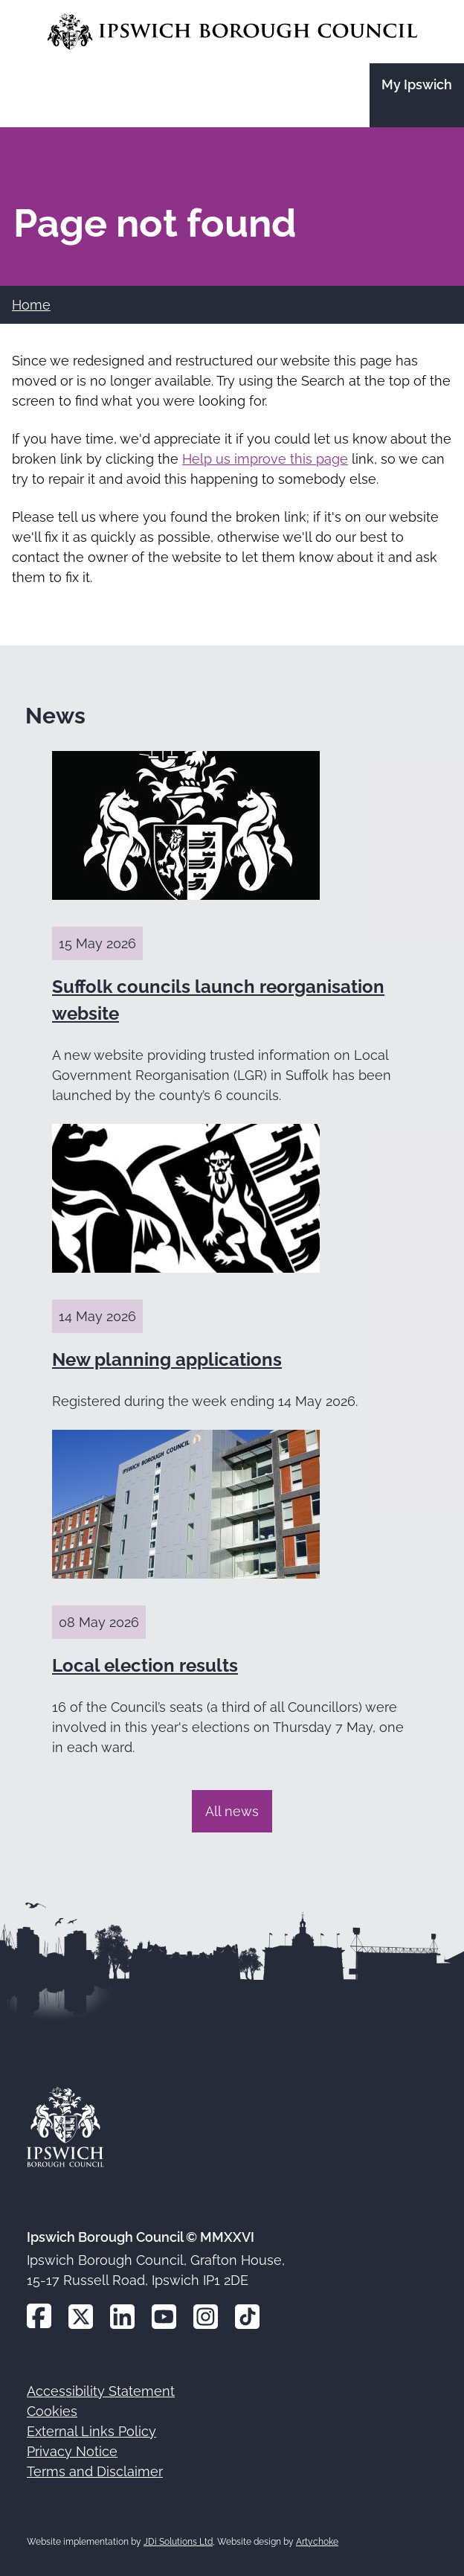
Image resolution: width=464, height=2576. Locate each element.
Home (31, 305)
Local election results (145, 1665)
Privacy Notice (72, 2451)
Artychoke (317, 2542)
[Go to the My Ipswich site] (417, 95)
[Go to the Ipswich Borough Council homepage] (232, 31)
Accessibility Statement (101, 2391)
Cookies (52, 2411)
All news (232, 1811)
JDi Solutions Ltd (178, 2542)
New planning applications (167, 1359)
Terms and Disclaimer (95, 2471)
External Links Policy (91, 2431)
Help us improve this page (265, 459)
